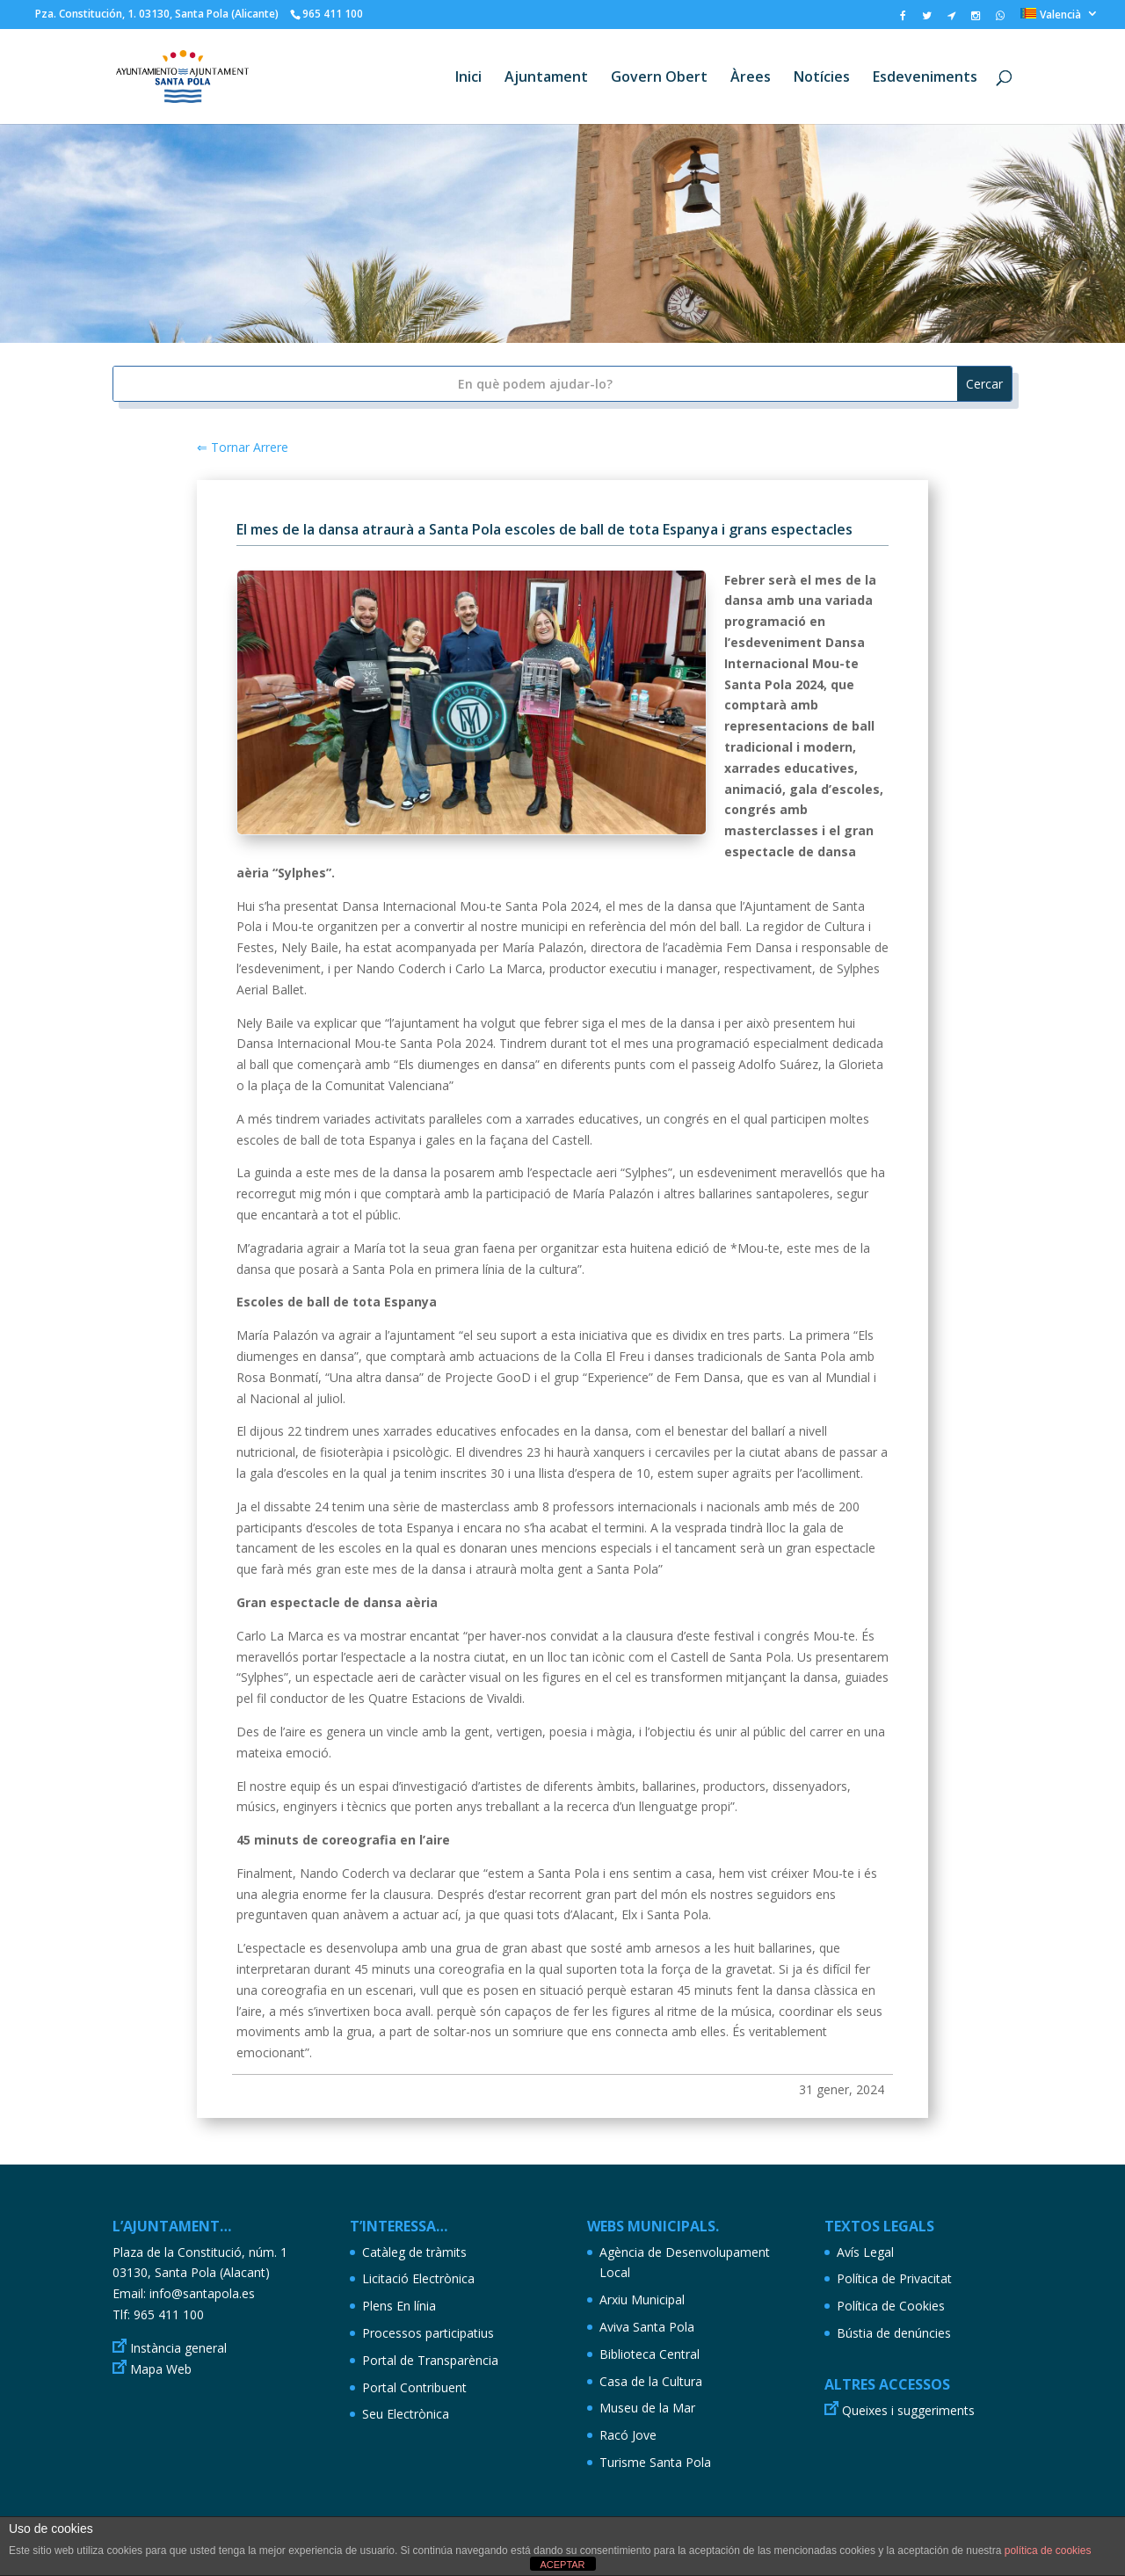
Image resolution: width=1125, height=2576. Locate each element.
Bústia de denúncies (894, 2333)
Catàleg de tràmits (414, 2252)
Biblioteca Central (649, 2354)
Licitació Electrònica (418, 2278)
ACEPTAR (562, 2564)
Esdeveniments (925, 78)
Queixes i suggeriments (908, 2410)
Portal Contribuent (414, 2387)
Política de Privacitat (894, 2278)
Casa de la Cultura (650, 2381)
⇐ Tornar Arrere (242, 447)
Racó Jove (628, 2435)
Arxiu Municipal (642, 2299)
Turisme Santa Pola (655, 2462)
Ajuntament (546, 78)
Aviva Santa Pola (646, 2326)
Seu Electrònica (405, 2413)
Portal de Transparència (430, 2360)
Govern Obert (659, 78)
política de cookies (1048, 2550)
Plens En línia (399, 2305)
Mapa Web (161, 2369)
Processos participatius (428, 2333)
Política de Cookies (891, 2305)
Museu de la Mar (647, 2407)
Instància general (178, 2348)
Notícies (822, 78)
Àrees (750, 78)
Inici (468, 78)
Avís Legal (865, 2252)
